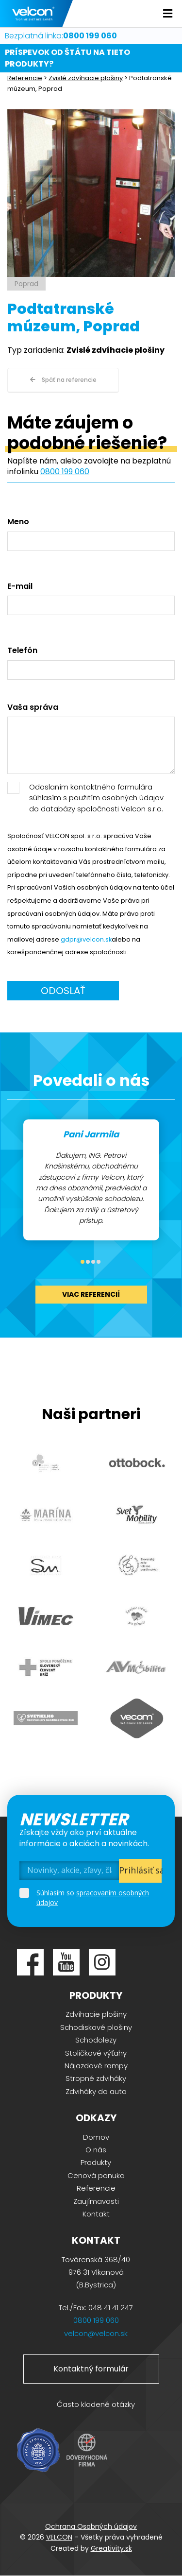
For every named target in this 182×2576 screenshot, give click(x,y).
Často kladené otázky (96, 2404)
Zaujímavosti (96, 2201)
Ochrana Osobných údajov (91, 2526)
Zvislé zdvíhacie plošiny (86, 78)
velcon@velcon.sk (96, 2333)
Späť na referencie (63, 380)
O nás (95, 2150)
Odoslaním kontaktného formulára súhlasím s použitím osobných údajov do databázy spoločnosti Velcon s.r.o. (96, 798)
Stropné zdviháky (96, 2078)
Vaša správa (32, 707)
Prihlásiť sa (140, 1870)
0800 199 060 (64, 471)
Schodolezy (95, 2040)
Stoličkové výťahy (96, 2053)
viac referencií (91, 1294)
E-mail (20, 586)
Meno (18, 521)
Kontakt (96, 2214)
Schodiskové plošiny (96, 2027)
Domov (96, 2137)
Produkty (96, 2162)
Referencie (24, 78)
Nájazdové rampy (96, 2066)
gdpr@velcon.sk (86, 939)
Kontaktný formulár (91, 2368)
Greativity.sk (111, 2548)
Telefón (22, 650)
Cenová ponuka (96, 2175)
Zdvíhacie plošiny (96, 2014)
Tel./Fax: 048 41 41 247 (96, 2307)
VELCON (59, 2537)
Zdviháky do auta (96, 2091)
